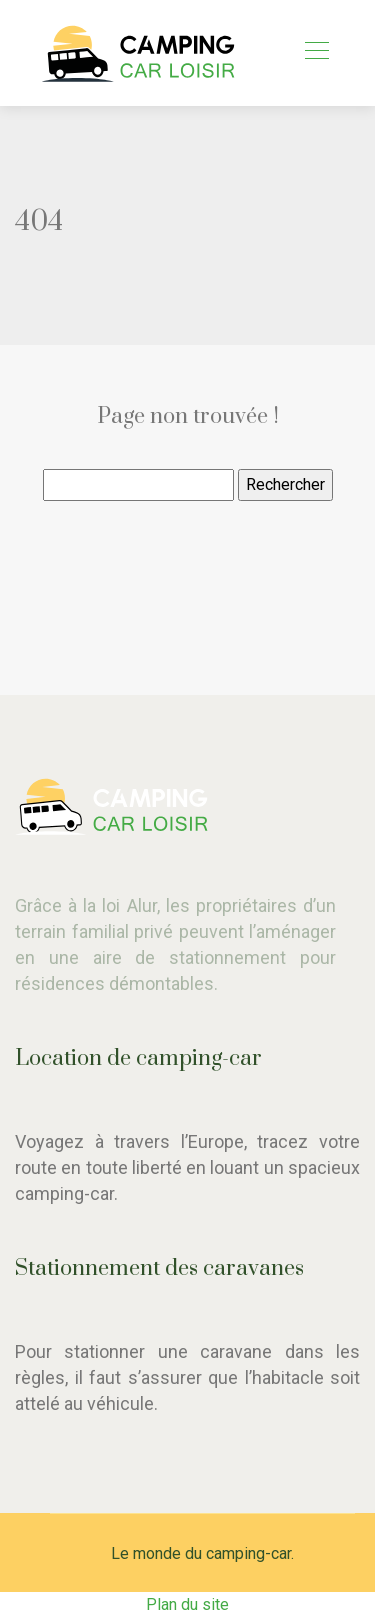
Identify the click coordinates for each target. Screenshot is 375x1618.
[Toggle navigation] (316, 53)
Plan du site (187, 1604)
